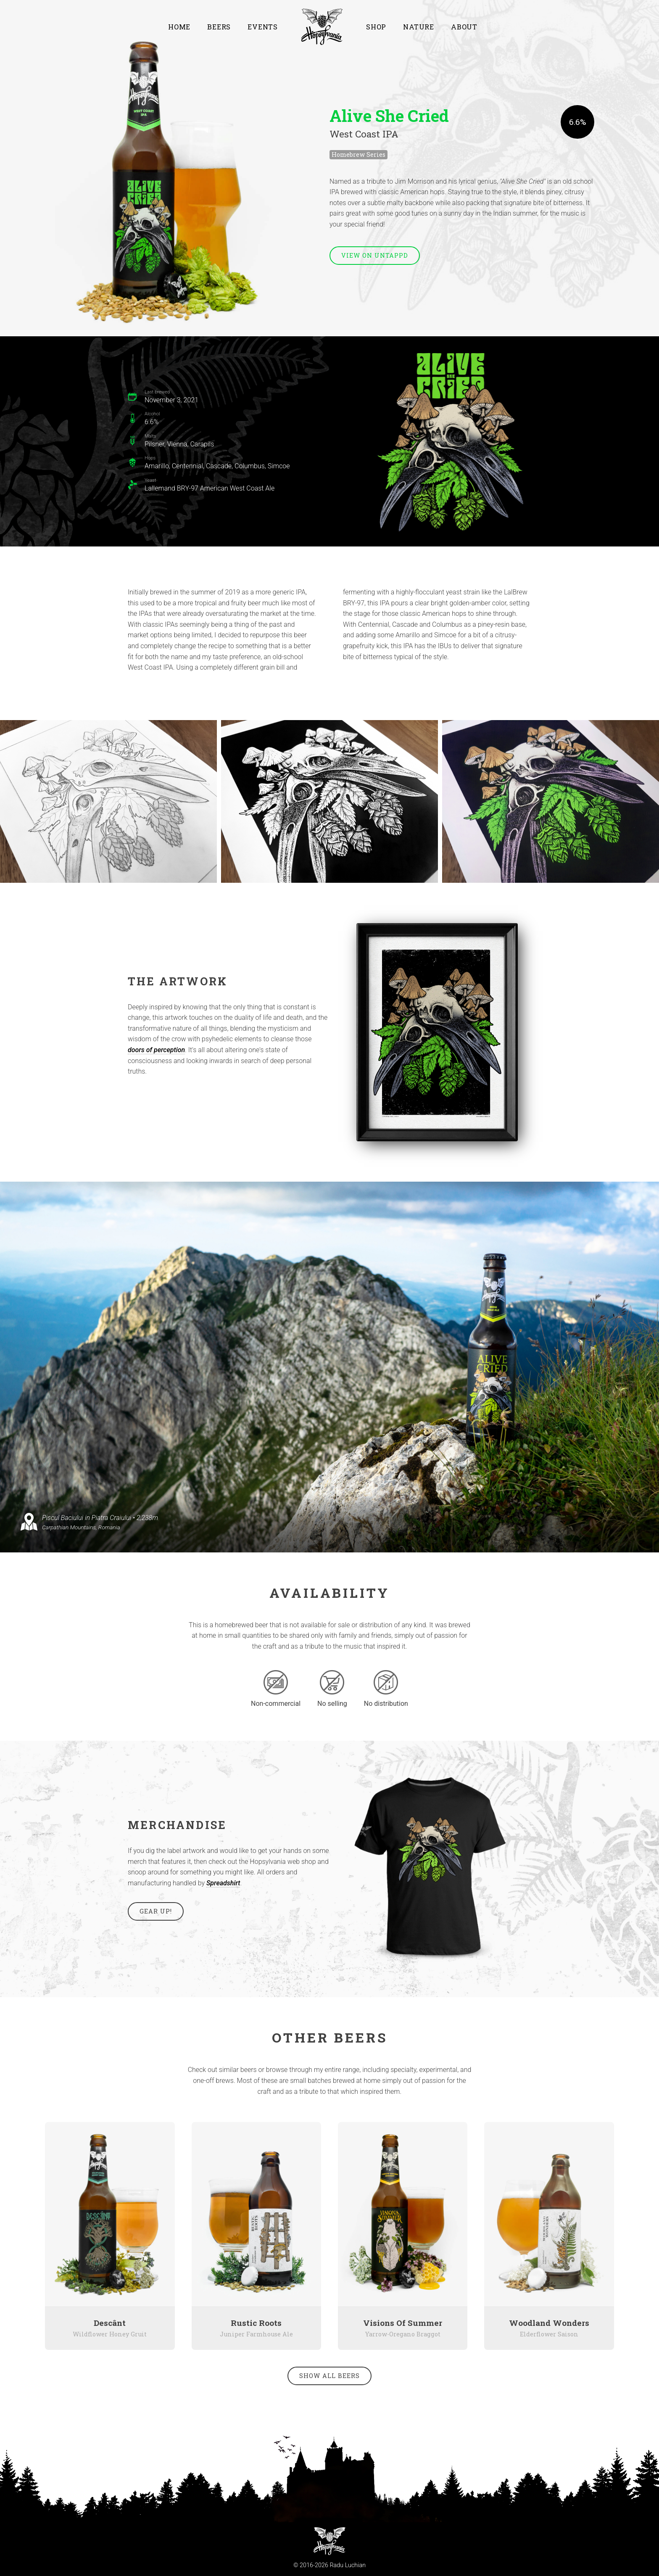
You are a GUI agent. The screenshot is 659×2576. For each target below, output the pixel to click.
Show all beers (329, 2376)
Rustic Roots (256, 2322)
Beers (219, 26)
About (464, 26)
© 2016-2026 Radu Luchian (329, 2565)
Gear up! (156, 1911)
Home (179, 26)
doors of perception (156, 1050)
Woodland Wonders (549, 2322)
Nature (418, 26)
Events (263, 26)
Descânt (110, 2322)
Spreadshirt (223, 1883)
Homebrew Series (358, 154)
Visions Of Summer (402, 2322)
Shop (376, 26)
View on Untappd (374, 255)
